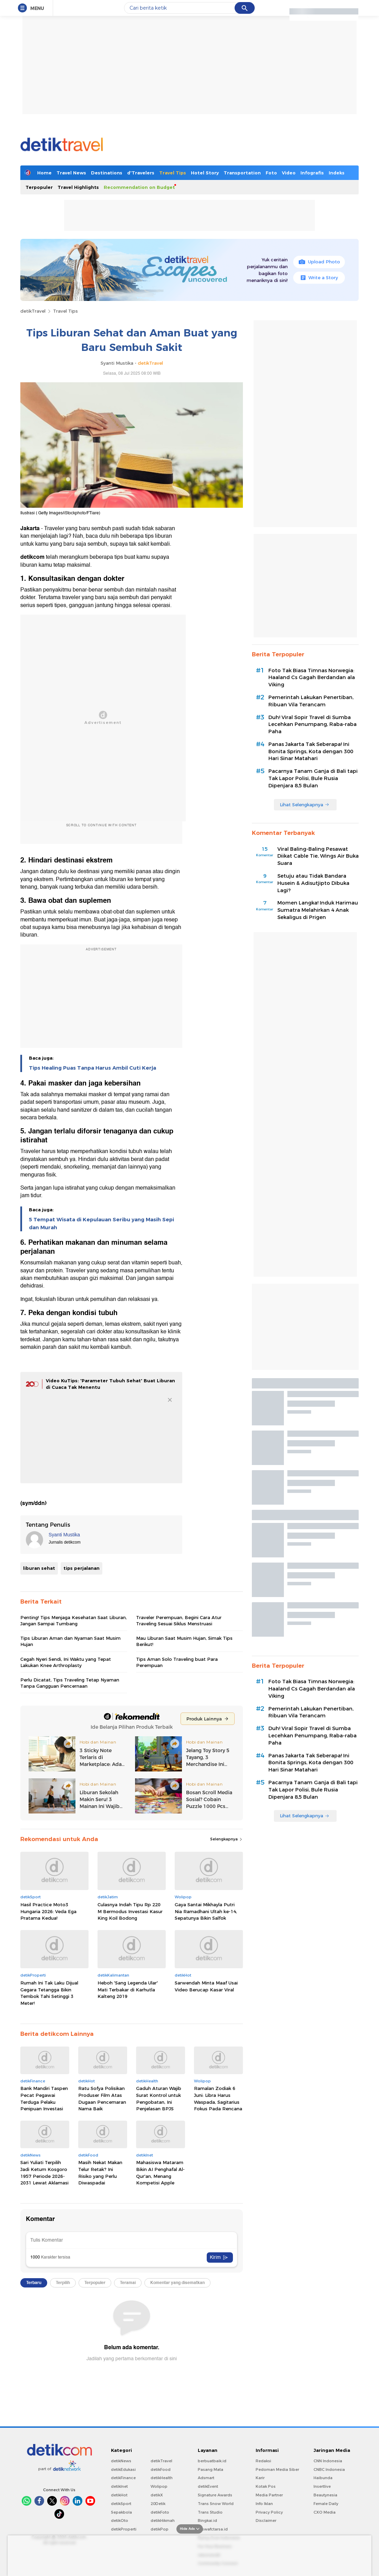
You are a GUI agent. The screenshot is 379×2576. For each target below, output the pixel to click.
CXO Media (325, 2512)
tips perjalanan (81, 1568)
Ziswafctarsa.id (213, 2529)
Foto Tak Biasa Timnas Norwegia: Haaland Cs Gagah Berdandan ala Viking (311, 677)
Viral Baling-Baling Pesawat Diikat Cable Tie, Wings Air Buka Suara (318, 856)
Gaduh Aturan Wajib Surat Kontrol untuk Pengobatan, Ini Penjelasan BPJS (158, 2098)
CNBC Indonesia (329, 2469)
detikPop (159, 2529)
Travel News (71, 172)
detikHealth (162, 2477)
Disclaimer (266, 2520)
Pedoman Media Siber (277, 2469)
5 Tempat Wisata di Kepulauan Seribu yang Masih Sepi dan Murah (101, 1223)
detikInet (119, 2486)
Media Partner (269, 2495)
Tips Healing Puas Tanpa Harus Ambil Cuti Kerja (92, 1068)
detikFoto (160, 2512)
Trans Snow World (216, 2503)
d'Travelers (140, 172)
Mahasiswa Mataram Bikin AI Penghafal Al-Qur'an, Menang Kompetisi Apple (160, 2172)
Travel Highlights (78, 187)
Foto (271, 172)
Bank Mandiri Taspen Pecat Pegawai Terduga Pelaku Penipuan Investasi (44, 2098)
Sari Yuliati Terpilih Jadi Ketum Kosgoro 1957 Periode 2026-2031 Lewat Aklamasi (44, 2172)
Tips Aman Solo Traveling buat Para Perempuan (177, 1662)
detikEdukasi (123, 2469)
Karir (260, 2477)
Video (289, 172)
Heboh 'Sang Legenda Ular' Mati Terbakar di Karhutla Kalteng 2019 (128, 1989)
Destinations (106, 172)
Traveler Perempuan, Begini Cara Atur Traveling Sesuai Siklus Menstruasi (179, 1620)
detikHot (119, 2495)
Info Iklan (264, 2503)
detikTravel (32, 311)
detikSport (121, 2503)
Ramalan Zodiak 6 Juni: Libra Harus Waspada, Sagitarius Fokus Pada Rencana (218, 2098)
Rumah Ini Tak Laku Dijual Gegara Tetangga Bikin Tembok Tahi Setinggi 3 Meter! (49, 1993)
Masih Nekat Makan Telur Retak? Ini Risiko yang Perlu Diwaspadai (100, 2172)
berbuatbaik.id (212, 2460)
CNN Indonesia (328, 2460)
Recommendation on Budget (139, 187)
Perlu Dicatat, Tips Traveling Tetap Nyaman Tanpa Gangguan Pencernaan (69, 1683)
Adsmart (206, 2477)
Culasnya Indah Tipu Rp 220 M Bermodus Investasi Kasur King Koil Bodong (130, 1911)
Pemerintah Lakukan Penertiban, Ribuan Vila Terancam (311, 701)
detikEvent (208, 2486)
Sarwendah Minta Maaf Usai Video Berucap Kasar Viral (206, 1986)
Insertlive (322, 2486)
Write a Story (319, 277)
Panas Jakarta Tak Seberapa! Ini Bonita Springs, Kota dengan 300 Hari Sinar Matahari (310, 751)
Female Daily (326, 2503)
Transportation (242, 172)
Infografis (312, 172)
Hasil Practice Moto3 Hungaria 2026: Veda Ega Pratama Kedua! (48, 1911)
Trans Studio (210, 2512)
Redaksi (263, 2460)
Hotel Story (205, 172)
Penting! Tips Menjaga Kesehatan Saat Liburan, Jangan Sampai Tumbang (73, 1620)
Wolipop (159, 2486)
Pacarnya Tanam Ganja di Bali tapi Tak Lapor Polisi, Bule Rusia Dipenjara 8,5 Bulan (313, 778)
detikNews (121, 2460)
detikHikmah (163, 2520)
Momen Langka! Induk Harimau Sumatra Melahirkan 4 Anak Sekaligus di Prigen (317, 910)
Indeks (337, 172)
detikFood (161, 2469)
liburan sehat (39, 1568)
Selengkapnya (226, 1839)
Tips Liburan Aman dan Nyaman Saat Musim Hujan (70, 1641)
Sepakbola (121, 2512)
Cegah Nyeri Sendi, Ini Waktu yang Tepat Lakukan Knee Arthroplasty (65, 1662)
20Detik (158, 2503)
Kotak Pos (266, 2486)
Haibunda (323, 2477)
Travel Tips (172, 172)
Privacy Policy (269, 2512)
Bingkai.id (207, 2520)
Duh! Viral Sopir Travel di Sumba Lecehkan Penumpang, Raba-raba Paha (312, 724)
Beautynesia (325, 2495)
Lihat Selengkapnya (304, 804)
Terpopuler (39, 187)
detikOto (119, 2520)
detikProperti (123, 2529)
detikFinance (123, 2477)
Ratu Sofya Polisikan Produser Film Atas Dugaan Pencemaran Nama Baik (102, 2098)
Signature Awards (215, 2495)
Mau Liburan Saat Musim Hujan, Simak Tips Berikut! (184, 1641)
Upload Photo (319, 261)
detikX (157, 2495)
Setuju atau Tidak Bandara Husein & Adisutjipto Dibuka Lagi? (313, 883)
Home (44, 172)
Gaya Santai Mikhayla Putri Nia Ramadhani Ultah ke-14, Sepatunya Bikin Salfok (206, 1911)
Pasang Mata (210, 2469)
